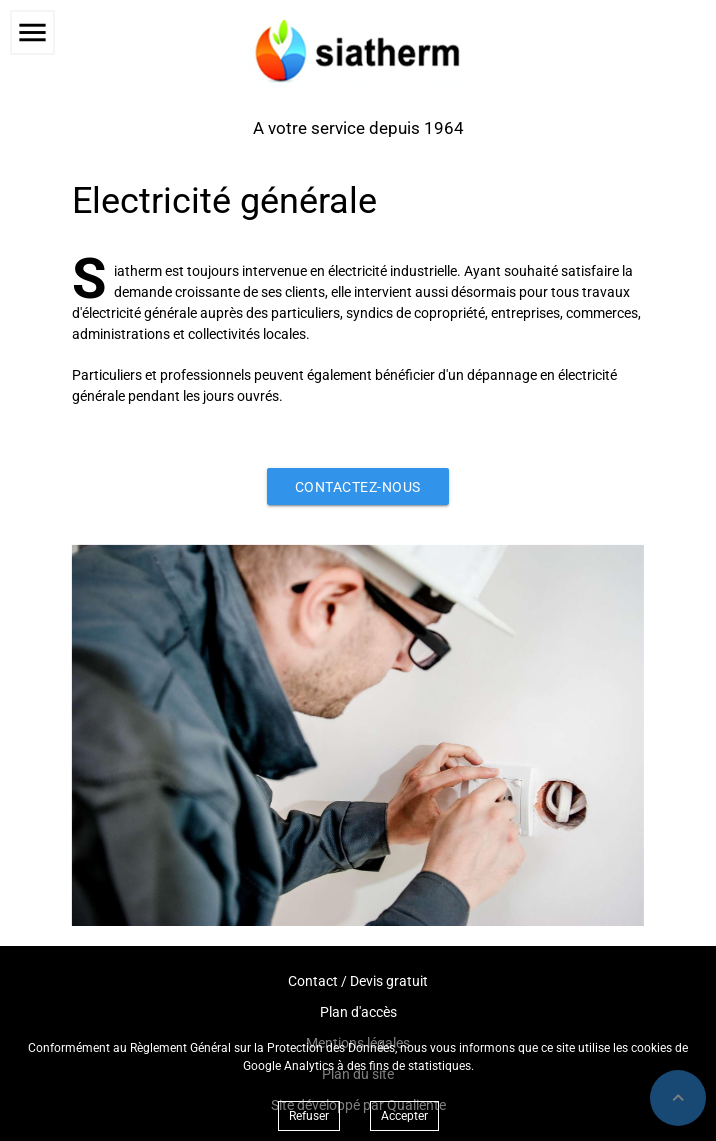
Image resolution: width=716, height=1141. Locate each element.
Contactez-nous (358, 487)
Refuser (309, 1116)
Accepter (404, 1116)
